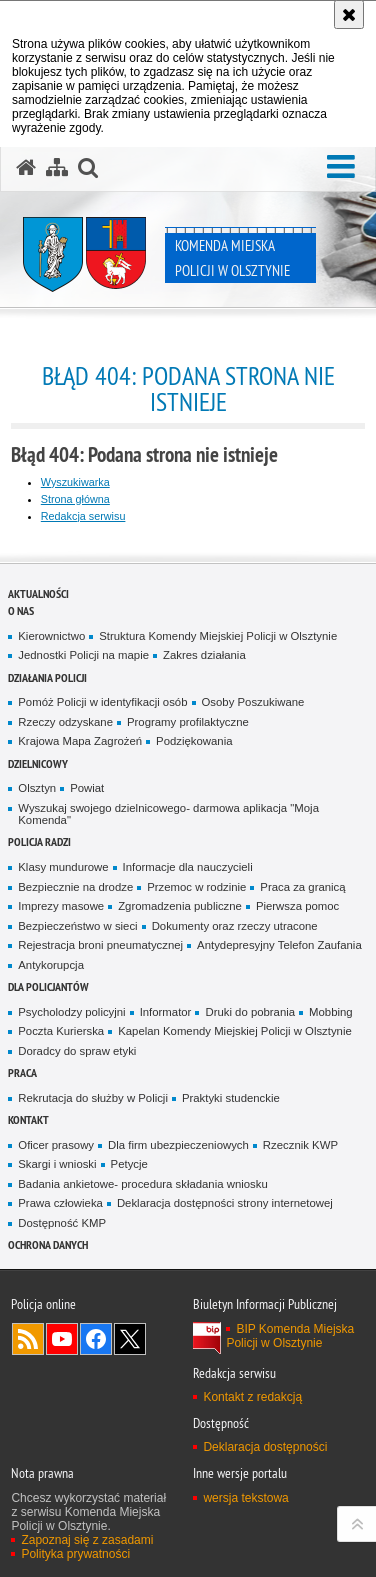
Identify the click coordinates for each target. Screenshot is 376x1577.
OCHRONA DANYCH (48, 1244)
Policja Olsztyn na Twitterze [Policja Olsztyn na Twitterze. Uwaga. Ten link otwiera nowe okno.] (130, 1339)
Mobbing (331, 1012)
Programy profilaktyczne (188, 722)
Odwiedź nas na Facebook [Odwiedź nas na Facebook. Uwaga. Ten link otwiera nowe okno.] (96, 1339)
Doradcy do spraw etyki (77, 1051)
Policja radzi (39, 841)
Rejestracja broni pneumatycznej (100, 945)
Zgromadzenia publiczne (180, 906)
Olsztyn (37, 788)
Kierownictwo (51, 636)
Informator (166, 1012)
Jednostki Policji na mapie (83, 655)
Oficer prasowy (56, 1145)
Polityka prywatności (75, 1554)
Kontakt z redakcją (252, 1397)
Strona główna (75, 499)
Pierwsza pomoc (297, 906)
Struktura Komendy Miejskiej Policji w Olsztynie (218, 636)
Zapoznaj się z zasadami (87, 1540)
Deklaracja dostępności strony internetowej (225, 1203)
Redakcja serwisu (83, 516)
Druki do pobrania (250, 1012)
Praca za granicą (302, 887)
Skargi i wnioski (57, 1164)
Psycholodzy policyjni (71, 1012)
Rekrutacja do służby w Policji (93, 1098)
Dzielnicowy (38, 763)
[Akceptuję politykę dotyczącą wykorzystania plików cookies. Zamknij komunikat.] (349, 14)
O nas (21, 610)
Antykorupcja (51, 965)
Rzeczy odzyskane (65, 722)
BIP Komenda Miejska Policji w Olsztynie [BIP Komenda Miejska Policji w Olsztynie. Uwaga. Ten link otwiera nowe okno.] (290, 1336)
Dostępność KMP (62, 1223)
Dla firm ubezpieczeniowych (178, 1145)
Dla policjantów (48, 986)
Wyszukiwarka (75, 482)
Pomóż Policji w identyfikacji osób (102, 702)
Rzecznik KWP (300, 1145)
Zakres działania (204, 655)
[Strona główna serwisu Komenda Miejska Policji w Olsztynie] (26, 168)
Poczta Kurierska (61, 1031)
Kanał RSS (28, 1339)
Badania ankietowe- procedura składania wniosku (142, 1184)
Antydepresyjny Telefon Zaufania (279, 945)
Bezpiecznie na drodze (75, 887)
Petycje (129, 1164)
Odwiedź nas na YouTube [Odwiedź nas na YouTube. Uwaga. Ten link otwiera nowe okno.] (62, 1339)
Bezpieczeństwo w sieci (77, 926)
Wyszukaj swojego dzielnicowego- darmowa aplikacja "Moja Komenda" (168, 814)
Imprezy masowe (61, 906)
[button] (341, 167)
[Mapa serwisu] (57, 168)
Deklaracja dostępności (265, 1447)
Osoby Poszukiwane (253, 702)
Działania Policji (47, 677)
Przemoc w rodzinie (196, 887)
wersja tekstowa (245, 1498)
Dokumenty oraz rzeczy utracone (235, 926)
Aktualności (38, 593)
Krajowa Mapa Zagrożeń (80, 741)
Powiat (87, 788)
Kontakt (28, 1119)
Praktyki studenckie (231, 1098)
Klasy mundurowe (63, 867)
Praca (22, 1072)
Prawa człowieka (60, 1203)
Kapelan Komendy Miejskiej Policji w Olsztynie (235, 1031)
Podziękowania (194, 741)
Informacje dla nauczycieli (188, 867)
